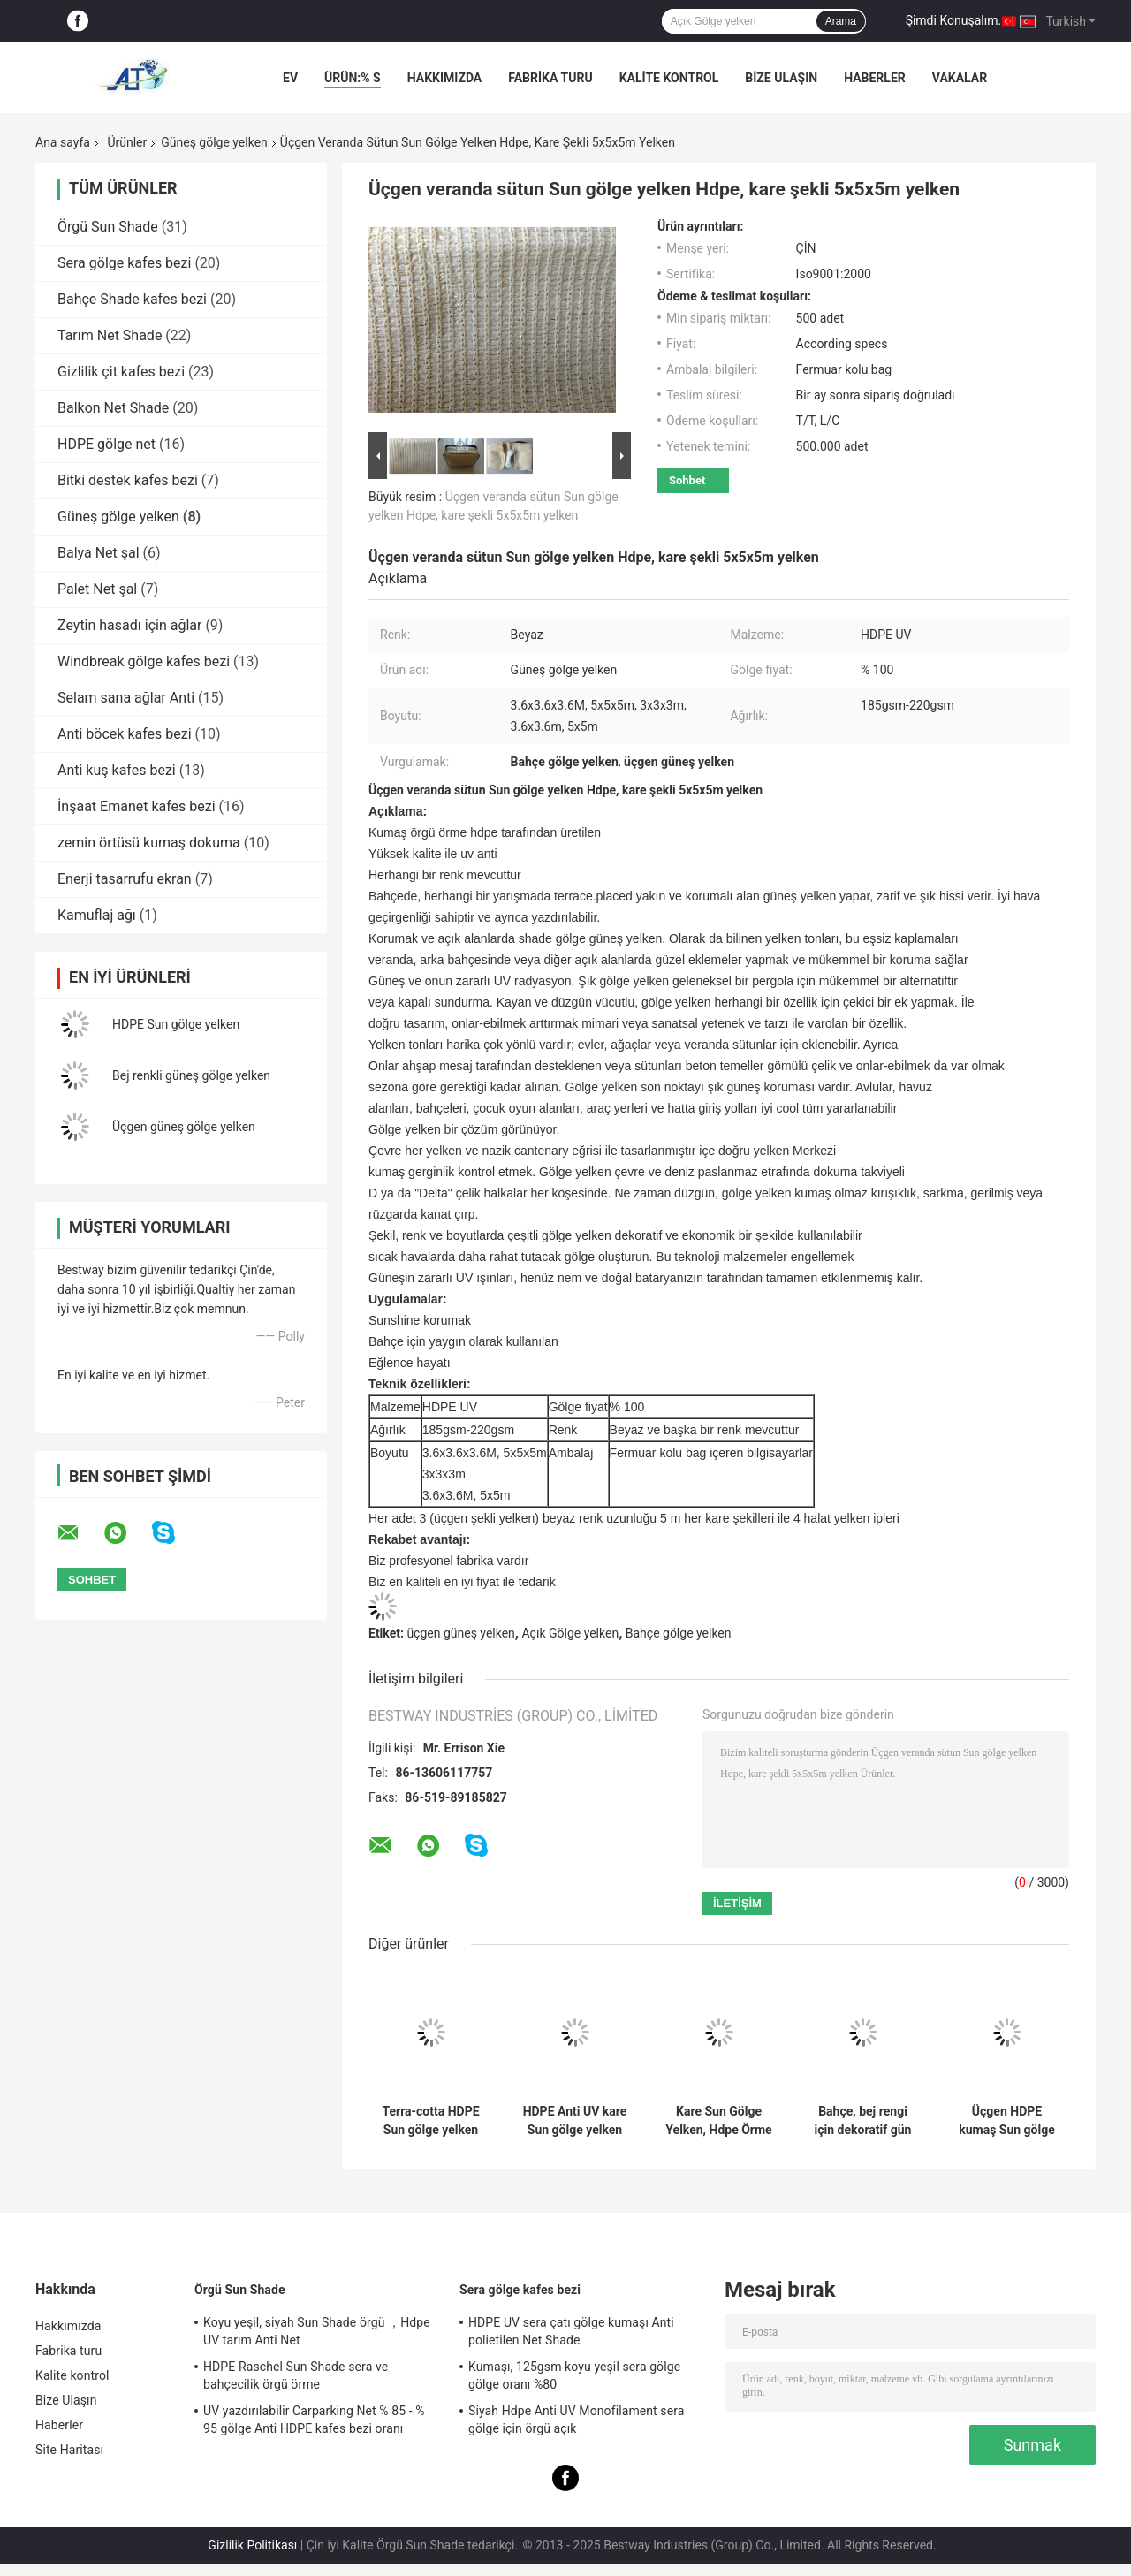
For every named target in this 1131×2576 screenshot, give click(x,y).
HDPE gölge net (106, 444)
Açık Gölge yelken (570, 1633)
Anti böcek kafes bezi (124, 734)
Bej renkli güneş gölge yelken (191, 1075)
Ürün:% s (352, 78)
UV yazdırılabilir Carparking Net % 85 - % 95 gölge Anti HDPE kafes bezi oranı (314, 2419)
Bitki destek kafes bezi (127, 480)
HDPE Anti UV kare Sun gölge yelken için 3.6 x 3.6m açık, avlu (575, 2121)
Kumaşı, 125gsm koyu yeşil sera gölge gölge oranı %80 (574, 2375)
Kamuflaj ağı (96, 915)
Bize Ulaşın (781, 78)
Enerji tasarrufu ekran (124, 878)
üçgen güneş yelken (460, 1633)
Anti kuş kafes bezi (116, 770)
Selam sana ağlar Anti (125, 697)
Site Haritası (69, 2450)
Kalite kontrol (669, 78)
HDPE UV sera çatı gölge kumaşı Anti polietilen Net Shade (571, 2331)
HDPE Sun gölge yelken (175, 1024)
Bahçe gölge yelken (679, 1633)
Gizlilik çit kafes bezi (121, 371)
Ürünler (127, 142)
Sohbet (687, 480)
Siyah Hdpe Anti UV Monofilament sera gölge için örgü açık (576, 2419)
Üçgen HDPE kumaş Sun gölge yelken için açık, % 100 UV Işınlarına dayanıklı (1007, 2121)
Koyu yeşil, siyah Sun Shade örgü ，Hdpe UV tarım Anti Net (316, 2331)
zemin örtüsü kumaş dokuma (148, 842)
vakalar (959, 78)
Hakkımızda (444, 78)
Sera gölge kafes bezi (124, 263)
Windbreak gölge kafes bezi (143, 661)
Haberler (875, 78)
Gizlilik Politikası (252, 2545)
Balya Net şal (98, 552)
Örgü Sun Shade (107, 226)
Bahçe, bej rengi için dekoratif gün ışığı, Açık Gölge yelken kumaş (863, 2121)
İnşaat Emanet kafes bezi (136, 806)
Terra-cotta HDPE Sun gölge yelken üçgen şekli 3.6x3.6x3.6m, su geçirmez (430, 2121)
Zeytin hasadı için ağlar (129, 625)
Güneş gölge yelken (214, 142)
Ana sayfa (62, 142)
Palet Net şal (97, 589)
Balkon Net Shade (113, 407)
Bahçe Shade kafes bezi (132, 299)
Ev (290, 78)
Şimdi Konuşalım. (953, 20)
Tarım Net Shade (109, 335)
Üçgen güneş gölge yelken (183, 1127)
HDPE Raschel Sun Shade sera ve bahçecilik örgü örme (295, 2375)
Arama (840, 21)
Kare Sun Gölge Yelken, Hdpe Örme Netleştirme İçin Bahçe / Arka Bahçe (718, 2121)
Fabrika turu (550, 78)
